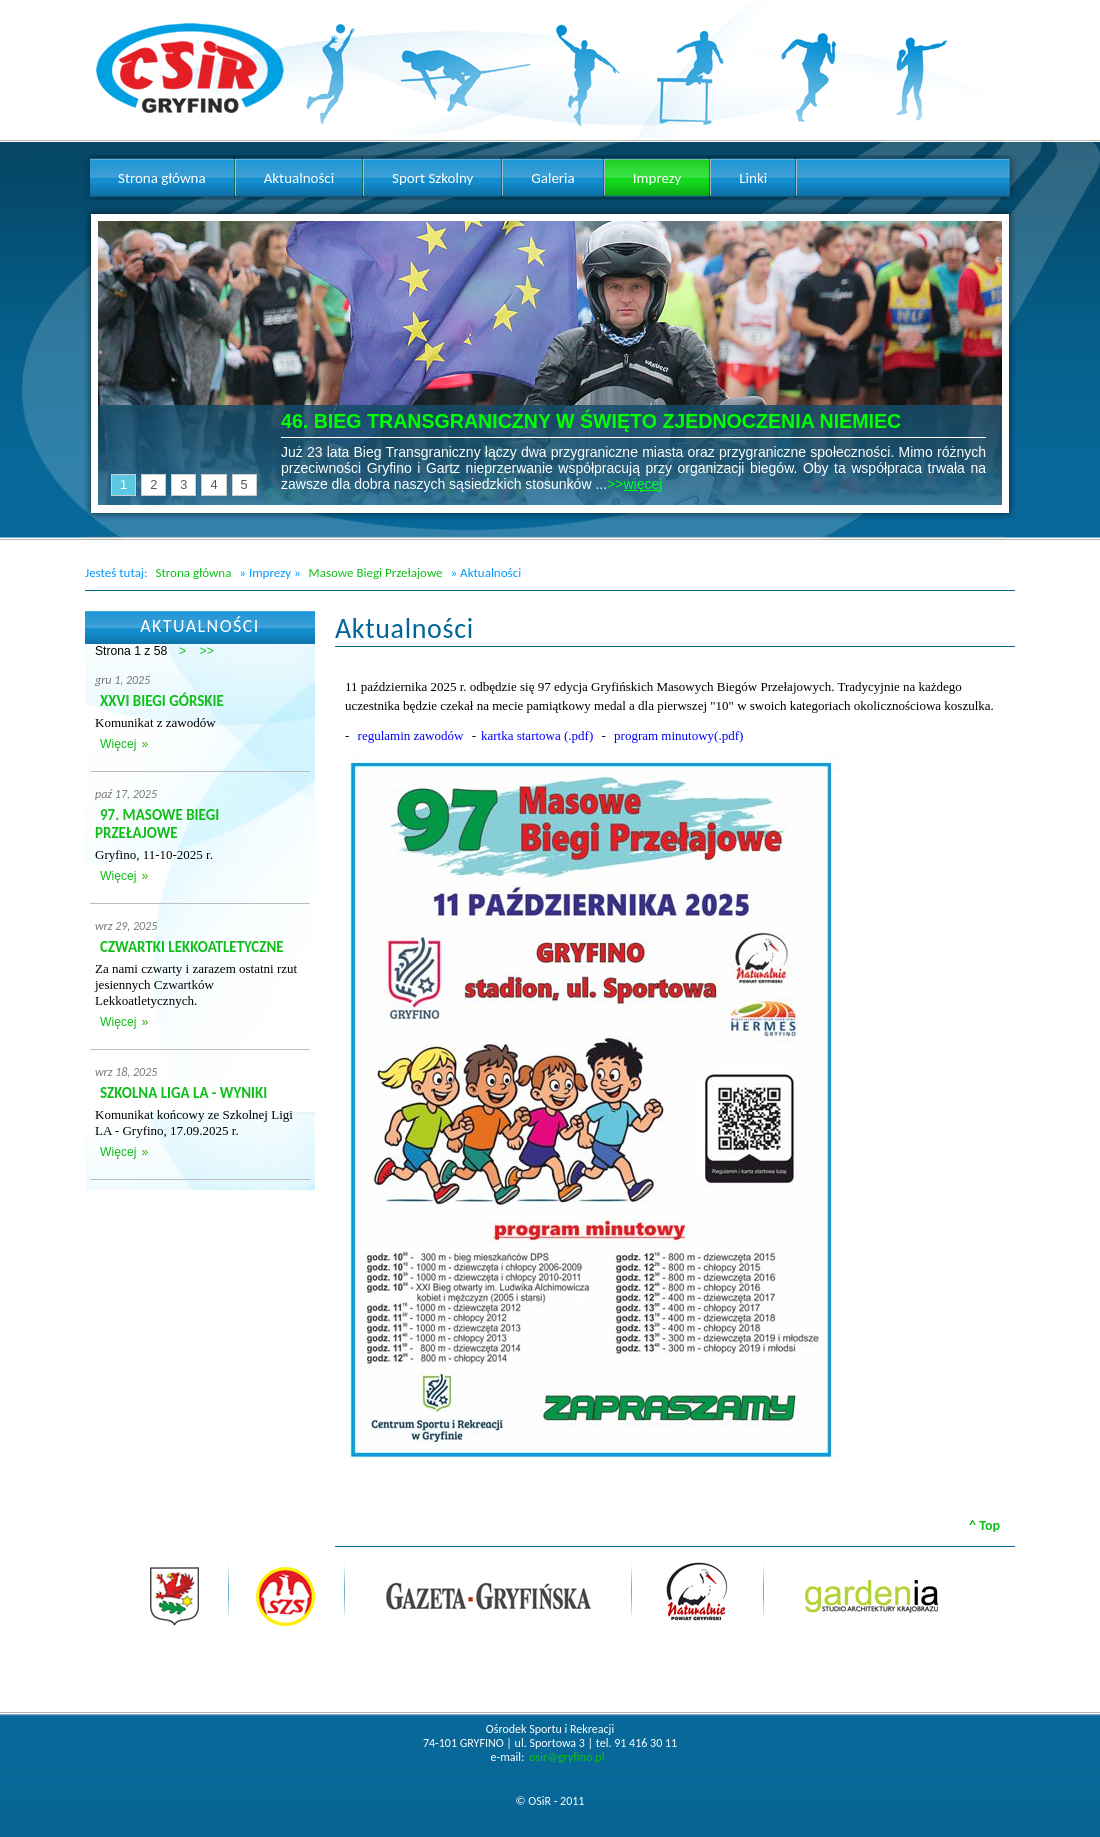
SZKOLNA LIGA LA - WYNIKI (183, 1093)
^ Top (984, 1525)
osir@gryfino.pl (566, 1757)
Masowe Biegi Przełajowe (376, 572)
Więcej (118, 744)
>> (207, 651)
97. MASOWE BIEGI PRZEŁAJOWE (157, 824)
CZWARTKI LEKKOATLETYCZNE (192, 947)
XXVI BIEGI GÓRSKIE (162, 701)
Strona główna (193, 572)
